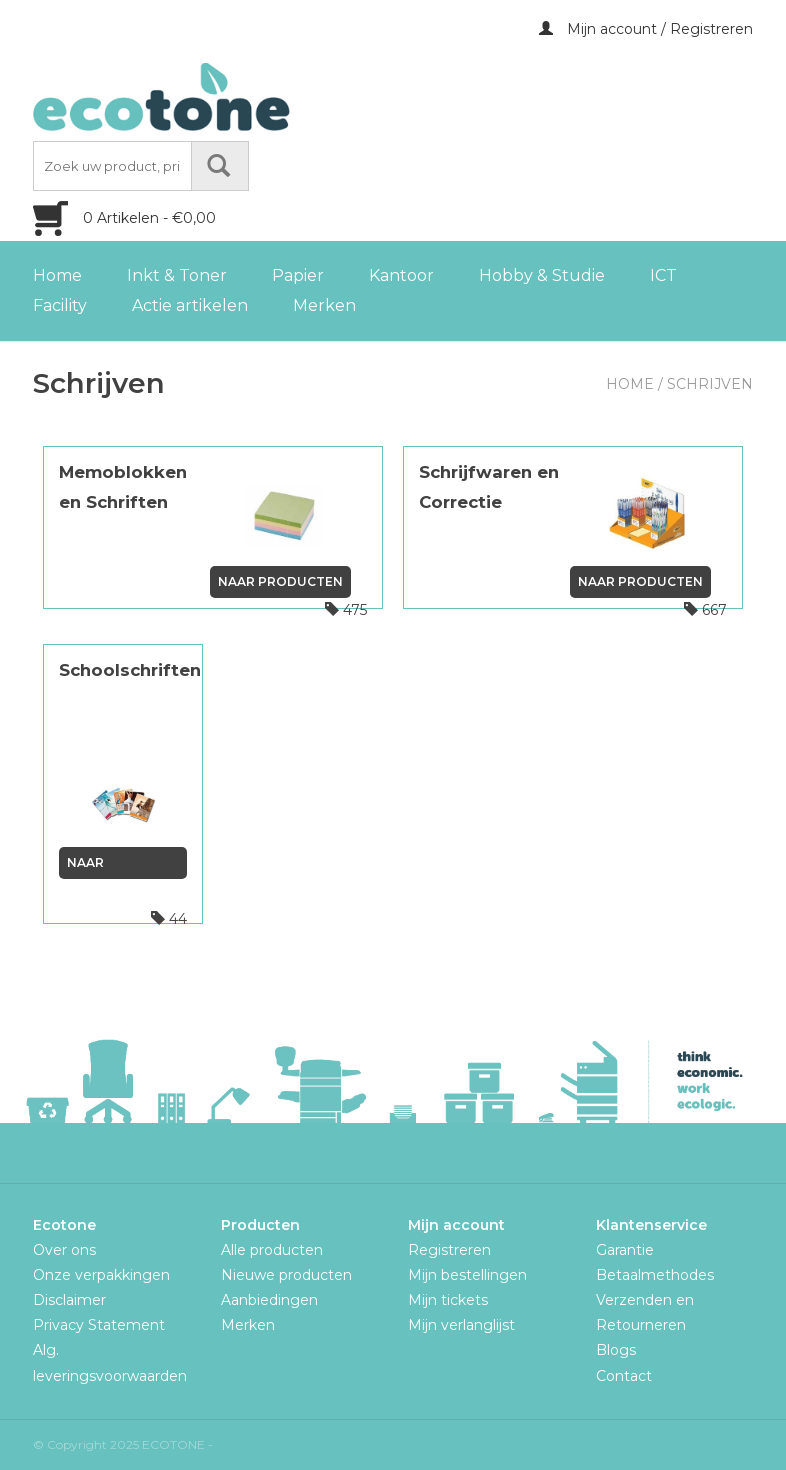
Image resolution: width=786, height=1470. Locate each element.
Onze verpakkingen (101, 1275)
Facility (60, 305)
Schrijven (710, 384)
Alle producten (272, 1250)
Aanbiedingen (269, 1300)
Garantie (625, 1250)
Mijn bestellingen (467, 1275)
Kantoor (401, 275)
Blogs (616, 1350)
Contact (624, 1376)
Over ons (64, 1250)
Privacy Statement (99, 1325)
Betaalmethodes (655, 1275)
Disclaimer (69, 1300)
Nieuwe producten (286, 1275)
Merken (324, 305)
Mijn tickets (448, 1300)
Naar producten (280, 581)
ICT (663, 275)
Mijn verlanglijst (461, 1325)
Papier (298, 275)
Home (57, 275)
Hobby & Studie (542, 275)
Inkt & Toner (177, 275)
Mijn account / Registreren (646, 29)
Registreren (449, 1250)
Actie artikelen (190, 305)
